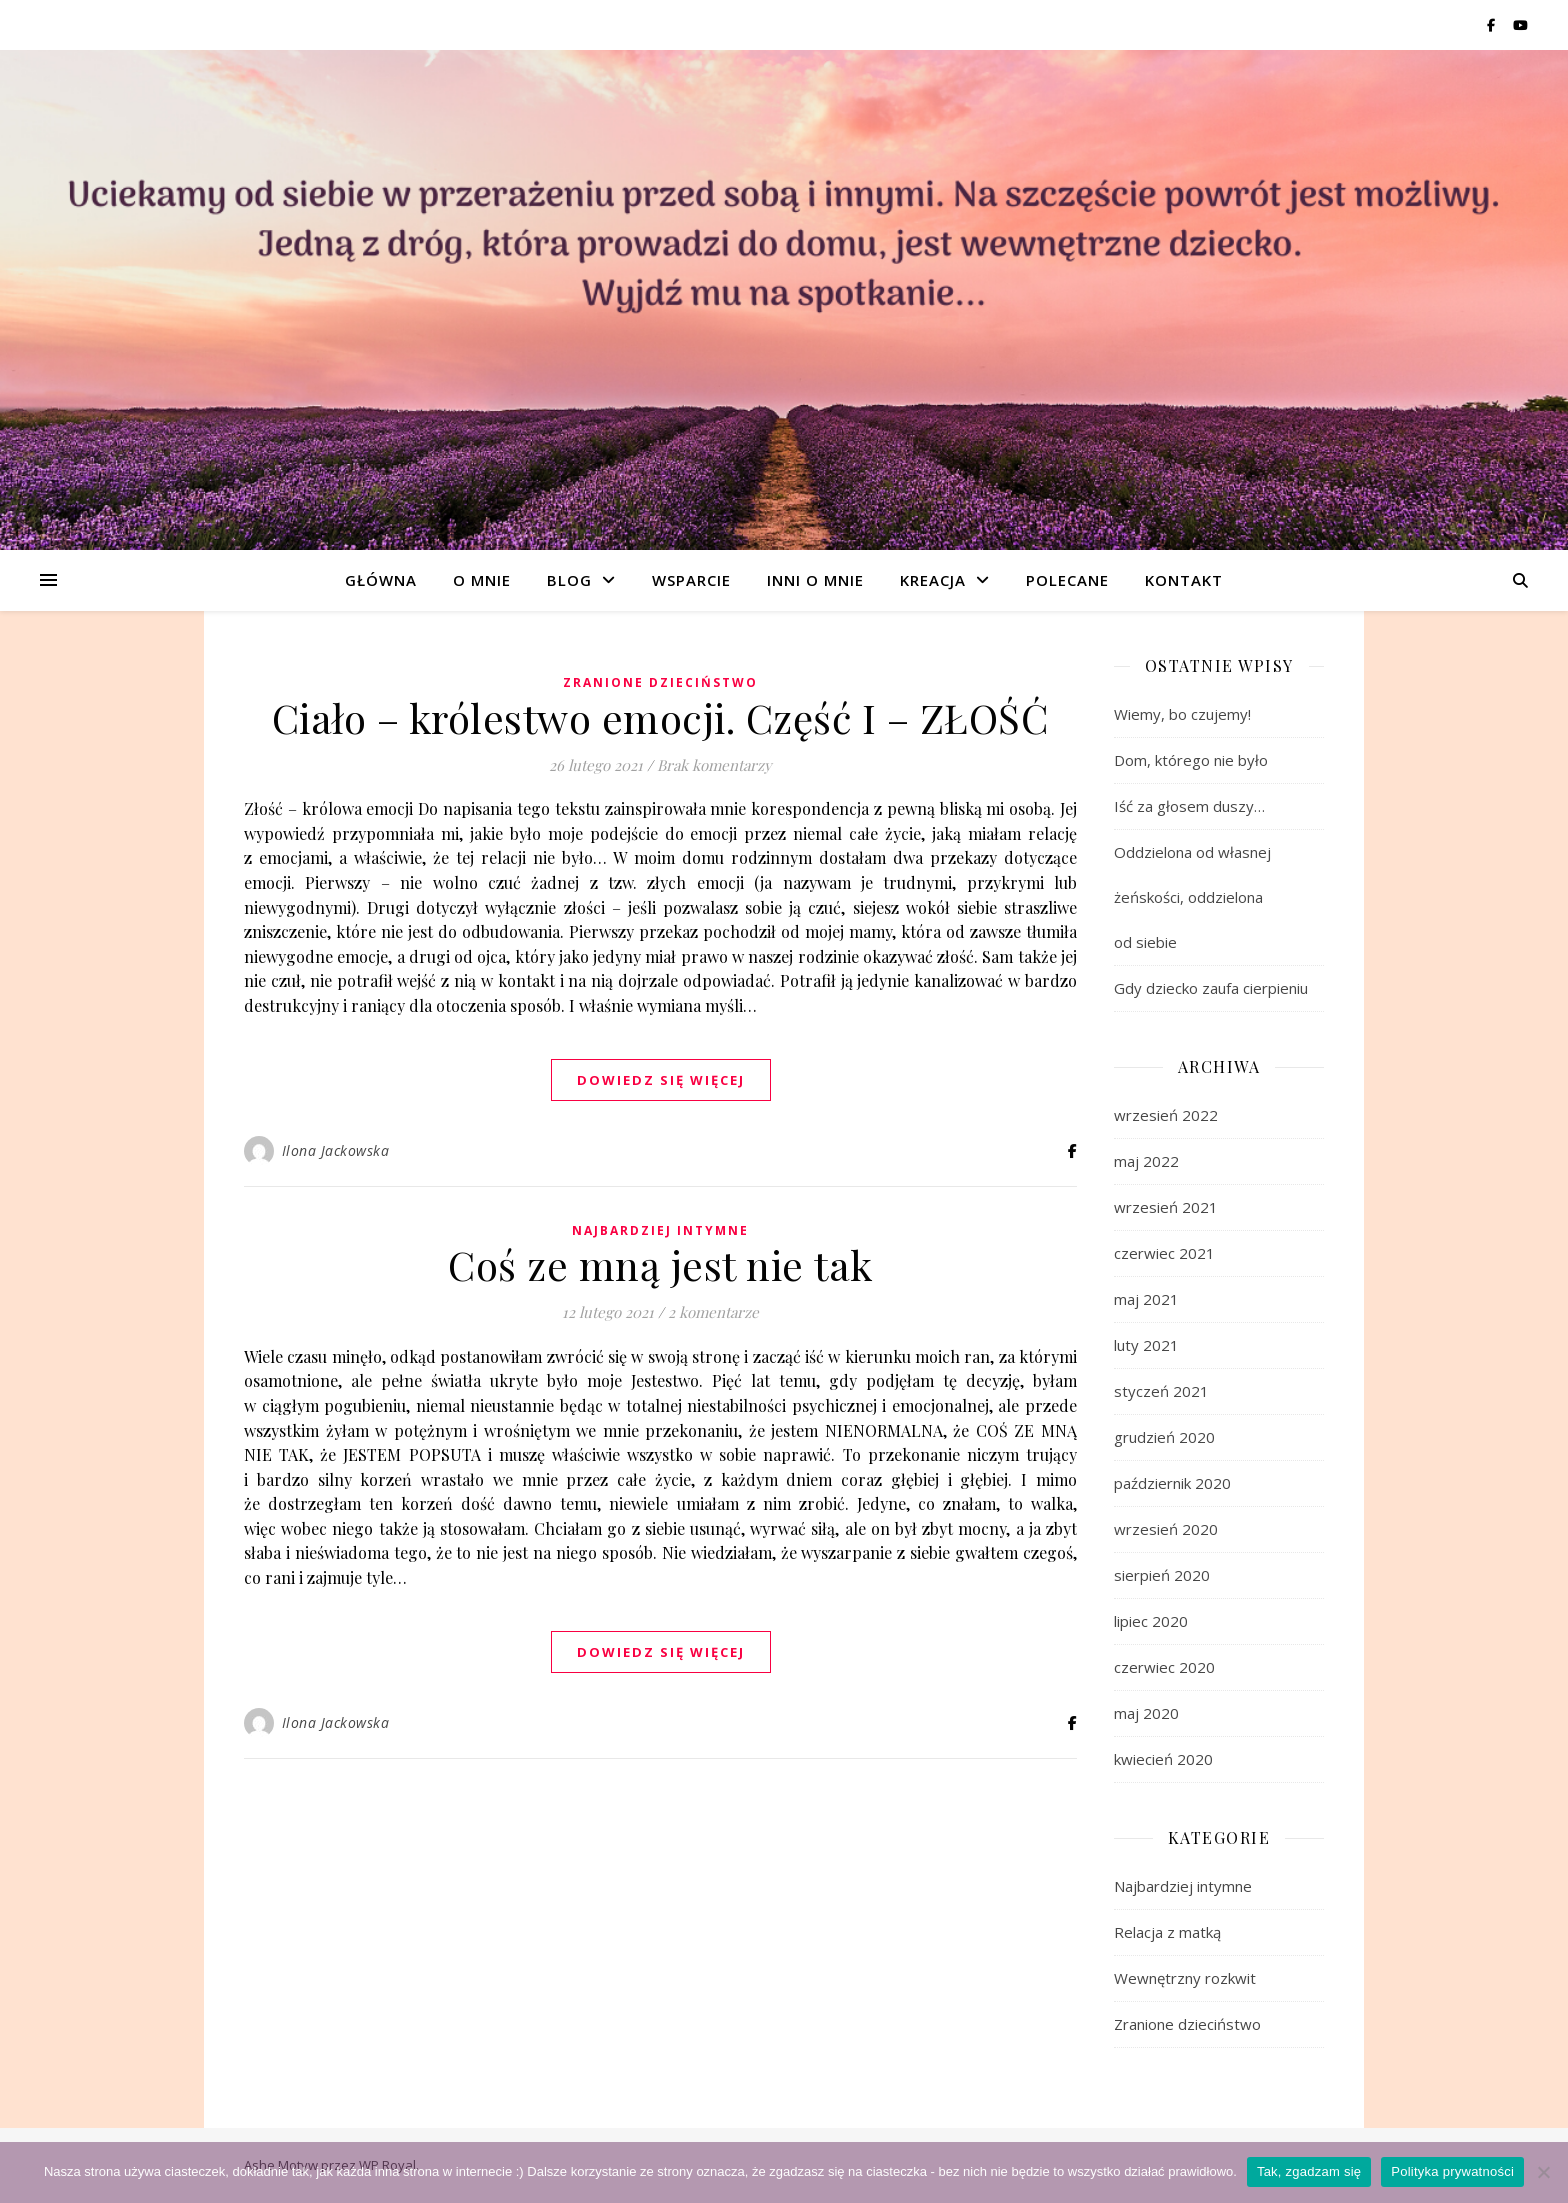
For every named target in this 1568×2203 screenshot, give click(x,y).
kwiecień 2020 (1163, 1759)
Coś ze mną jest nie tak (660, 1264)
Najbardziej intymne (660, 1230)
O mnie (482, 580)
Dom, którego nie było (1191, 760)
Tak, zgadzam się (1309, 2171)
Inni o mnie (815, 580)
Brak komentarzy (714, 765)
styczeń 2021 (1161, 1391)
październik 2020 (1172, 1483)
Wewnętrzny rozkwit (1185, 1978)
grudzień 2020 (1164, 1437)
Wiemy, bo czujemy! (1182, 714)
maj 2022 (1146, 1161)
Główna (381, 580)
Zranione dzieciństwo (660, 682)
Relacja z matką (1167, 1932)
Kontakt (1184, 580)
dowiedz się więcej (661, 1080)
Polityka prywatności (1452, 2171)
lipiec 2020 (1151, 1621)
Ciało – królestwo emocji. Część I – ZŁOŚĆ (661, 717)
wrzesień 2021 (1166, 1207)
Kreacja (933, 580)
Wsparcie (691, 580)
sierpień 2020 (1162, 1575)
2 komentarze (713, 1312)
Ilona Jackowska (336, 1150)
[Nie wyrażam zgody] (1543, 2172)
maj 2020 (1146, 1713)
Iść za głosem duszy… (1189, 806)
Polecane (1067, 580)
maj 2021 (1146, 1299)
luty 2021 (1146, 1345)
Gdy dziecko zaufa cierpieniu (1211, 988)
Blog (569, 580)
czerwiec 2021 (1164, 1253)
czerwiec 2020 (1164, 1667)
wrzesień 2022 (1166, 1115)
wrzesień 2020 (1166, 1529)
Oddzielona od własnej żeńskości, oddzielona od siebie (1192, 897)
